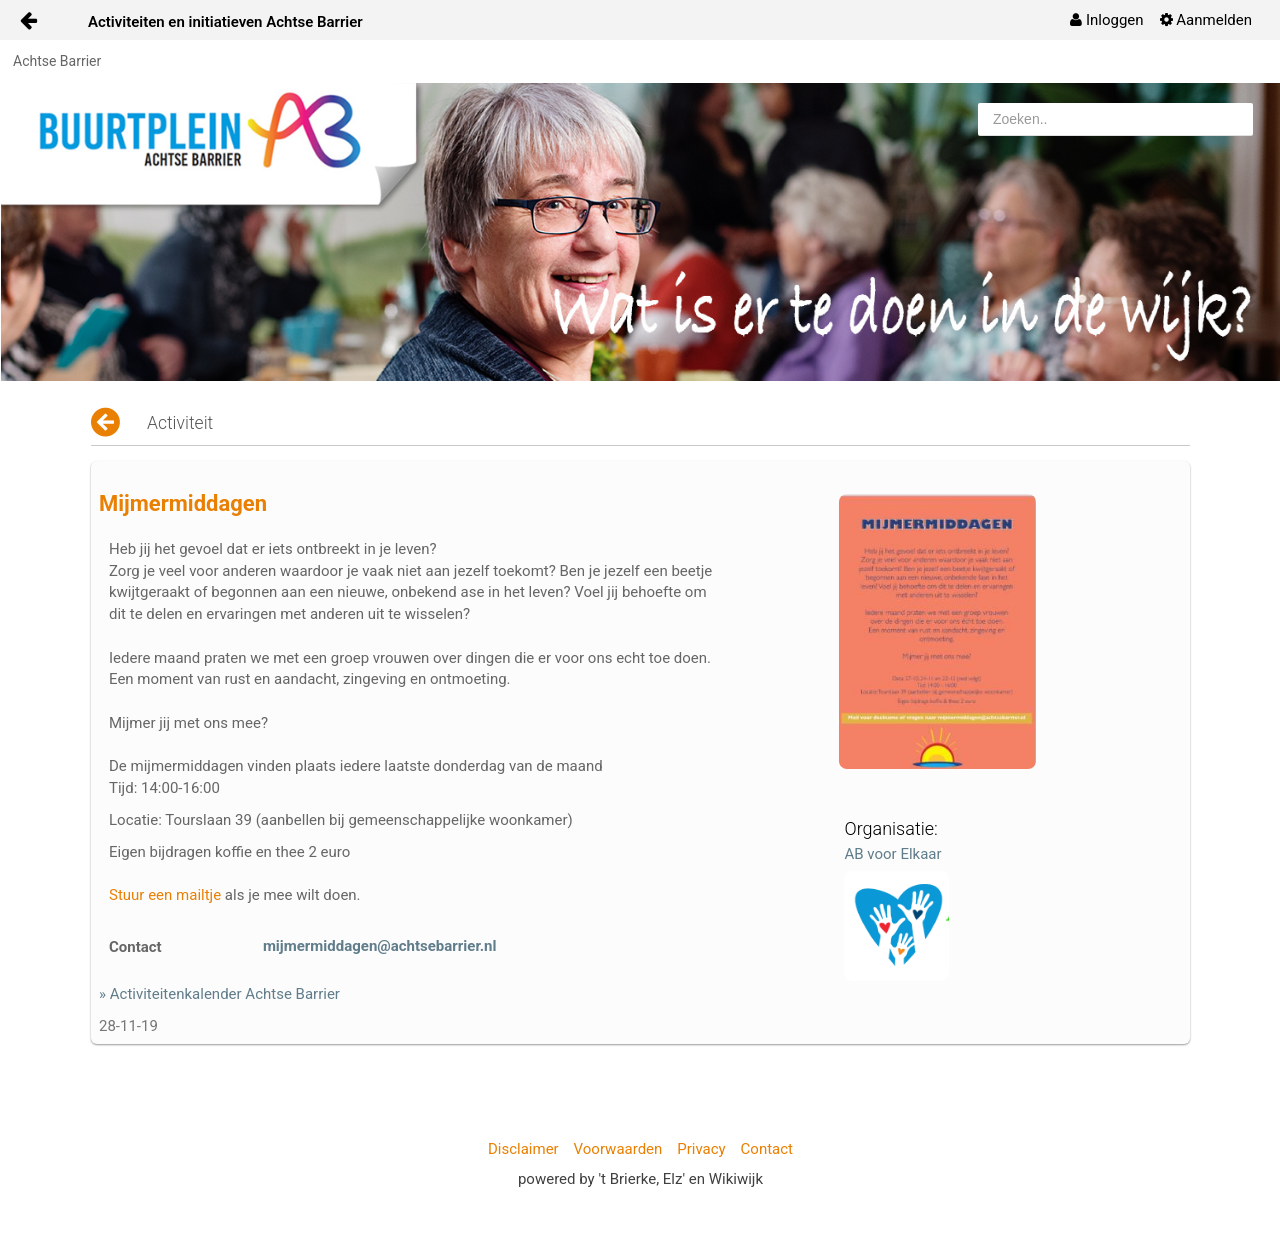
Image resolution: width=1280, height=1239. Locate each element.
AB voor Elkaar (892, 854)
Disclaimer (523, 1149)
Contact (767, 1149)
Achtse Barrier (57, 61)
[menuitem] (1106, 20)
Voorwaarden (618, 1149)
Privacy (701, 1149)
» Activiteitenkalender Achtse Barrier (219, 994)
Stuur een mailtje (165, 895)
